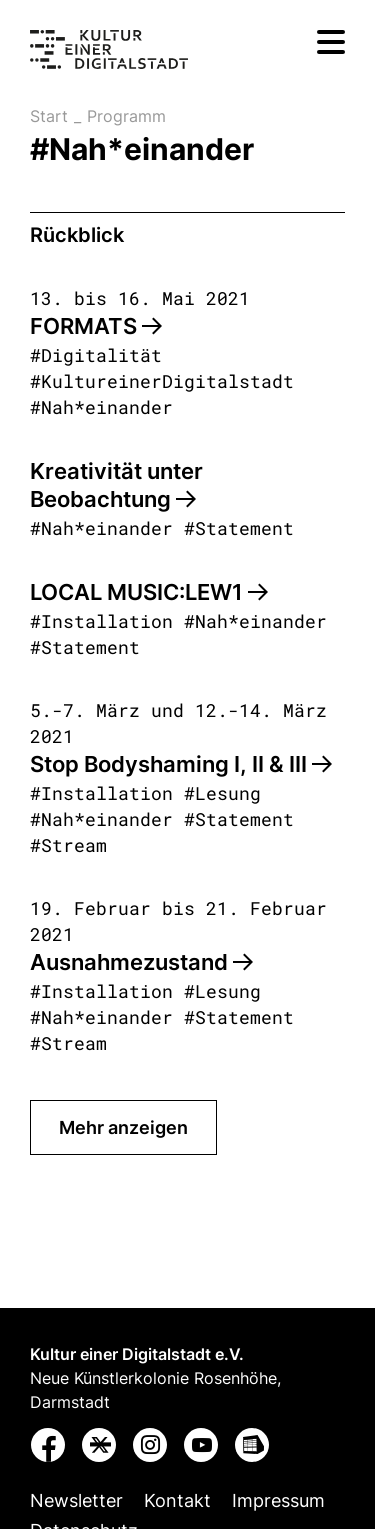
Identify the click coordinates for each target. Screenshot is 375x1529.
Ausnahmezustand (141, 962)
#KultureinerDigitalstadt (162, 381)
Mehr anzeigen (123, 1127)
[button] (49, 1449)
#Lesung (222, 793)
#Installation (101, 621)
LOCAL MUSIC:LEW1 (149, 592)
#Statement (239, 528)
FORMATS (96, 326)
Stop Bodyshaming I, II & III (181, 764)
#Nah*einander (101, 407)
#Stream (68, 845)
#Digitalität (96, 355)
